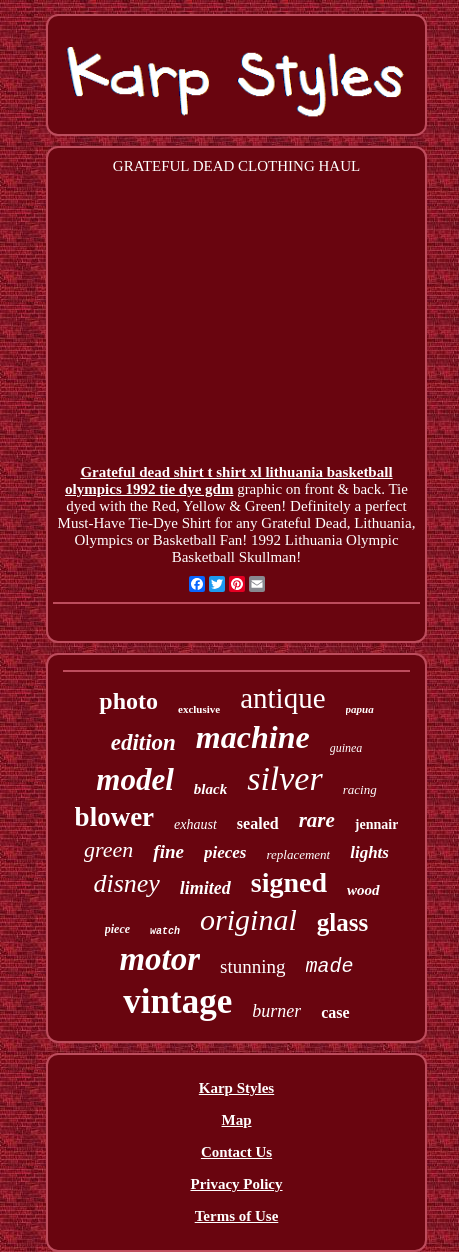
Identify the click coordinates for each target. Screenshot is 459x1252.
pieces (225, 852)
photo (128, 701)
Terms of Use (237, 1216)
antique (282, 698)
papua (360, 709)
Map (237, 1120)
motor (159, 959)
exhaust (195, 824)
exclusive (199, 709)
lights (369, 852)
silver (285, 778)
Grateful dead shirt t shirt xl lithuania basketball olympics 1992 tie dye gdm (229, 480)
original (248, 919)
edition (143, 742)
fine (168, 851)
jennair (377, 824)
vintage (177, 1001)
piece (117, 929)
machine (253, 737)
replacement (298, 854)
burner (276, 1011)
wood (363, 890)
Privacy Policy (236, 1184)
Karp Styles (236, 1088)
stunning (252, 966)
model (135, 779)
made (330, 966)
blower (114, 817)
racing (360, 789)
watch (165, 931)
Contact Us (236, 1152)
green (108, 849)
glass (342, 922)
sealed (258, 823)
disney (126, 883)
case (335, 1012)
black (210, 789)
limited (205, 888)
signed (289, 882)
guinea (346, 748)
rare (317, 820)
